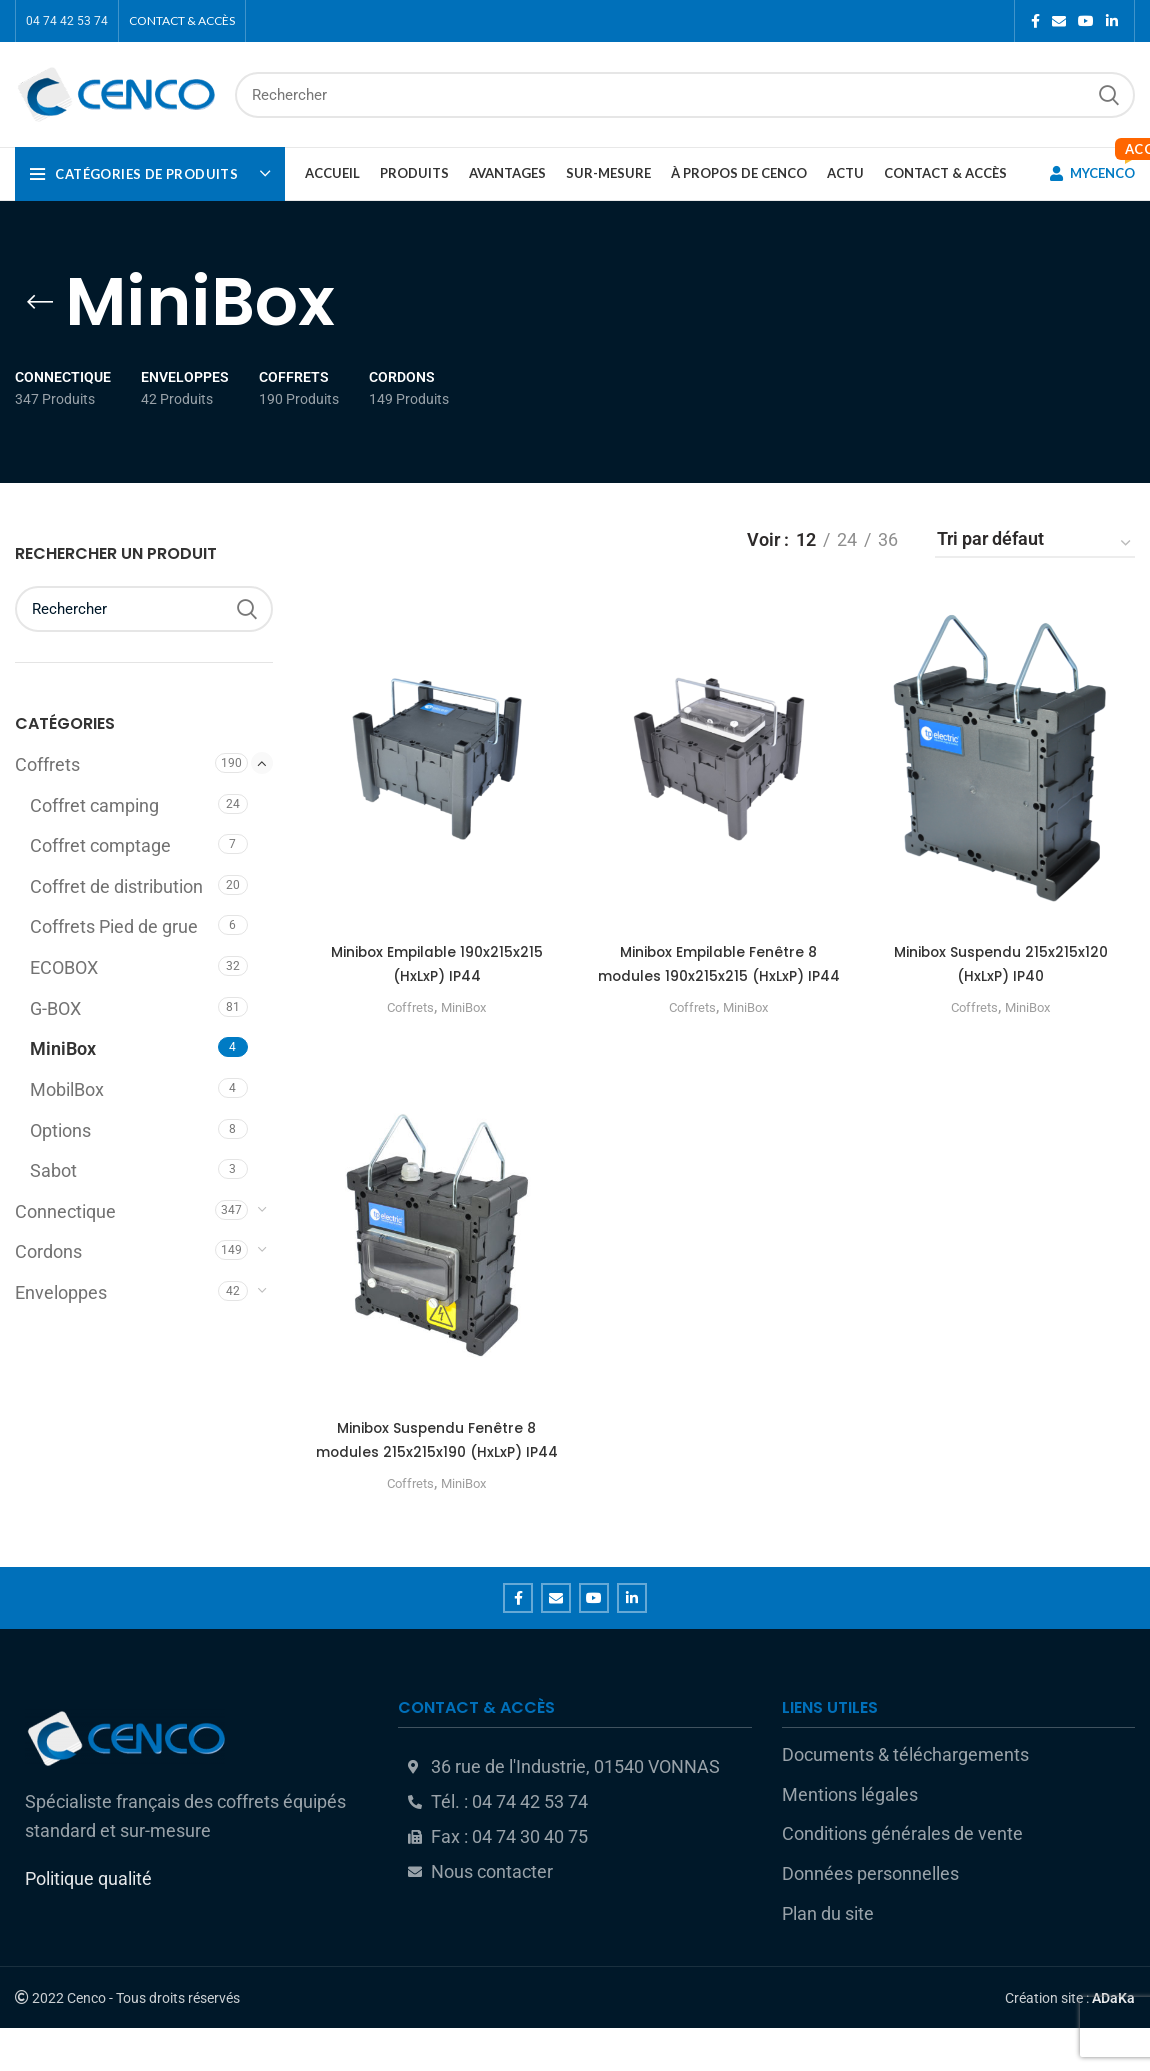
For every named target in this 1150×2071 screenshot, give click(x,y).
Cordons (48, 1252)
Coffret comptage (100, 846)
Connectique (65, 1212)
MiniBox (63, 1049)
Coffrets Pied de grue (114, 927)
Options (60, 1131)
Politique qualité (88, 1921)
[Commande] (1035, 543)
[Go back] (40, 302)
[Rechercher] (685, 95)
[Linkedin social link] (1112, 21)
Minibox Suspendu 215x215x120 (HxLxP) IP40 (1002, 963)
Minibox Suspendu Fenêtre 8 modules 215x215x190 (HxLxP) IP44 (434, 1475)
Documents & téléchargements (905, 1797)
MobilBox (67, 1090)
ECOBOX (64, 968)
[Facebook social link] (1035, 21)
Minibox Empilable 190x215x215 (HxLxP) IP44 (435, 963)
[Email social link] (1059, 21)
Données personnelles (870, 1916)
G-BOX (55, 1009)
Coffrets (47, 765)
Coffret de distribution (116, 887)
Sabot (53, 1171)
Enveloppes (61, 1293)
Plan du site (828, 1956)
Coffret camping (94, 806)
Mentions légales (850, 1837)
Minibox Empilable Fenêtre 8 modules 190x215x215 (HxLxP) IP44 (718, 975)
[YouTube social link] (1086, 21)
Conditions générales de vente (902, 1877)
